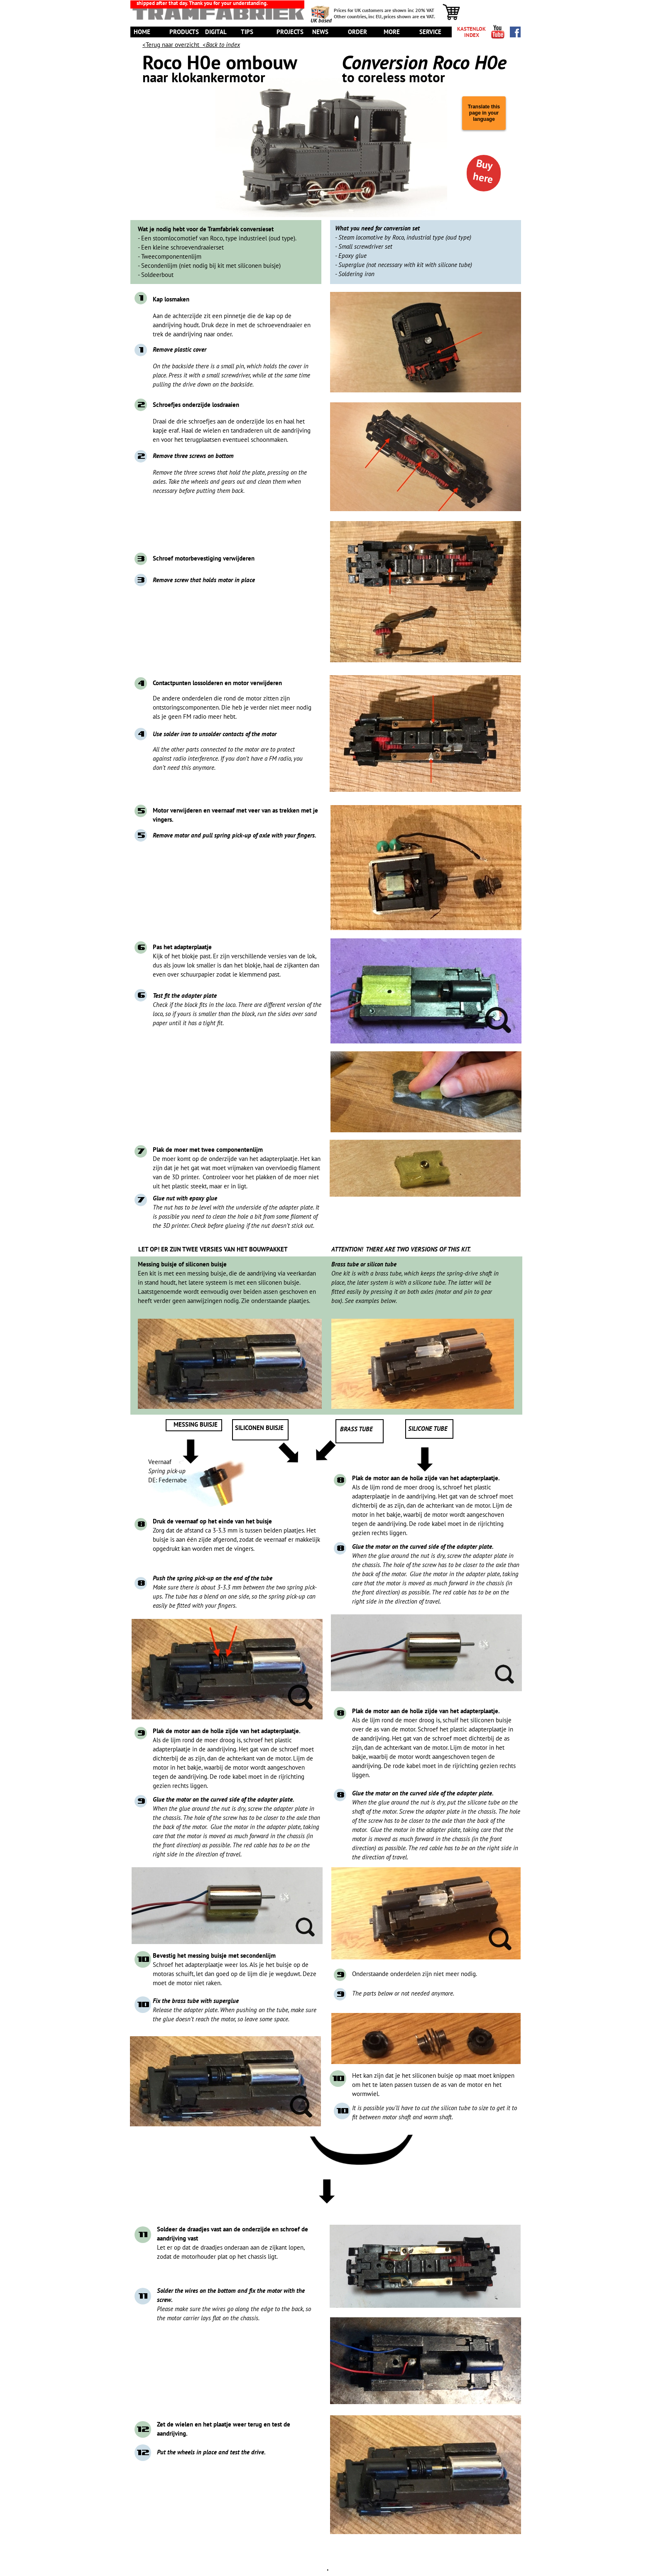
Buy (485, 165)
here (483, 177)
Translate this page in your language (484, 113)
